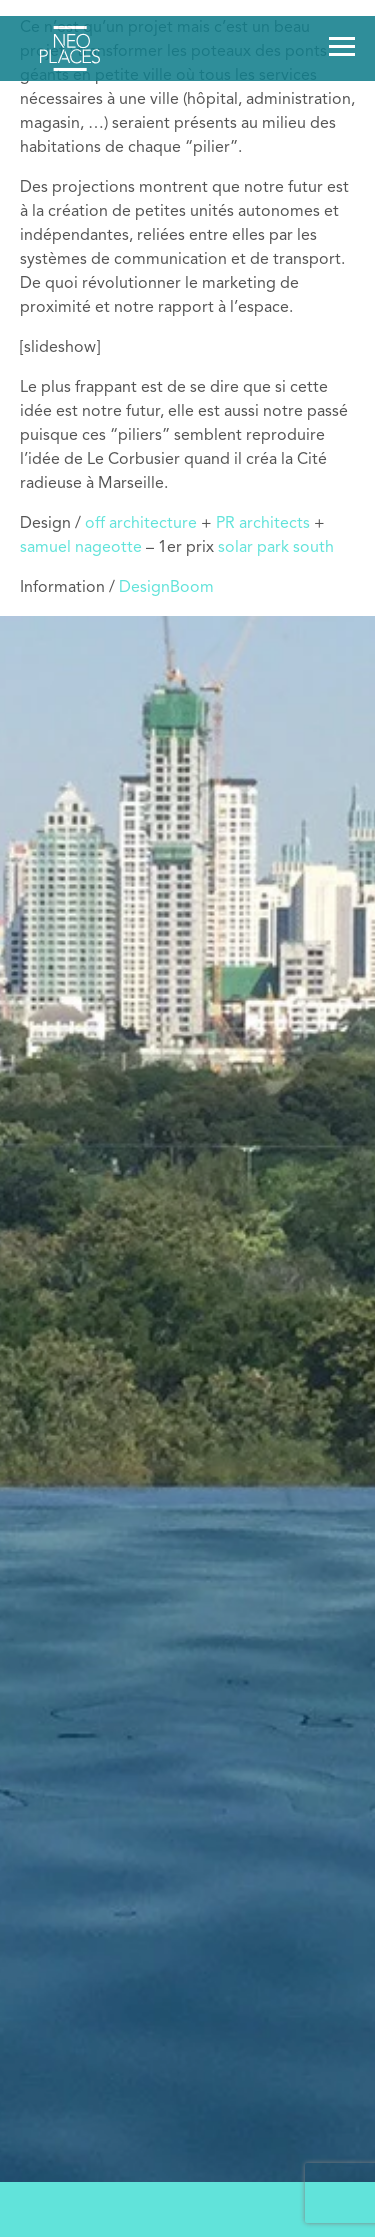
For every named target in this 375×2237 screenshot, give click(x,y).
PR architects (263, 524)
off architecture (141, 524)
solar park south (276, 548)
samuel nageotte (81, 548)
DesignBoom (166, 588)
